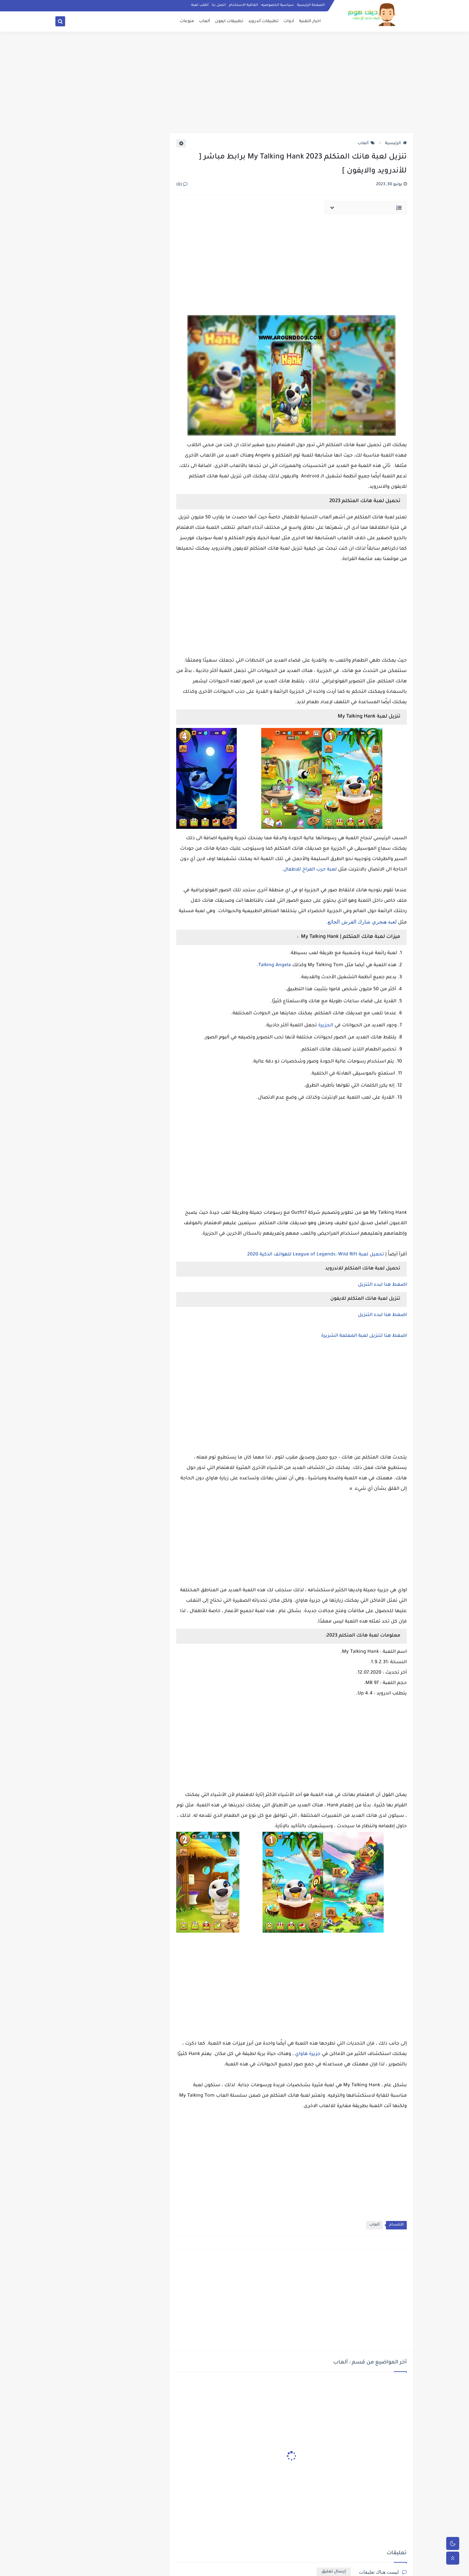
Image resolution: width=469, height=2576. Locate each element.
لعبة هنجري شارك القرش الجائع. (361, 922)
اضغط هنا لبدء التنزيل (382, 1285)
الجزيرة (325, 1025)
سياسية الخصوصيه (277, 5)
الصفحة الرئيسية (311, 5)
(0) (182, 185)
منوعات (187, 21)
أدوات (288, 21)
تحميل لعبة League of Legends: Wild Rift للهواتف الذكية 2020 (316, 1254)
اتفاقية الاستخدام (243, 5)
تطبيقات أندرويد (263, 21)
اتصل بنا (219, 5)
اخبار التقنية (310, 21)
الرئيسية (396, 143)
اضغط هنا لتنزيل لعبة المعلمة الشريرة (363, 1336)
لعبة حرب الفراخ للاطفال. (309, 869)
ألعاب (204, 21)
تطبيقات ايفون (229, 21)
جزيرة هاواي (307, 2054)
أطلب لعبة (199, 5)
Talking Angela (274, 965)
